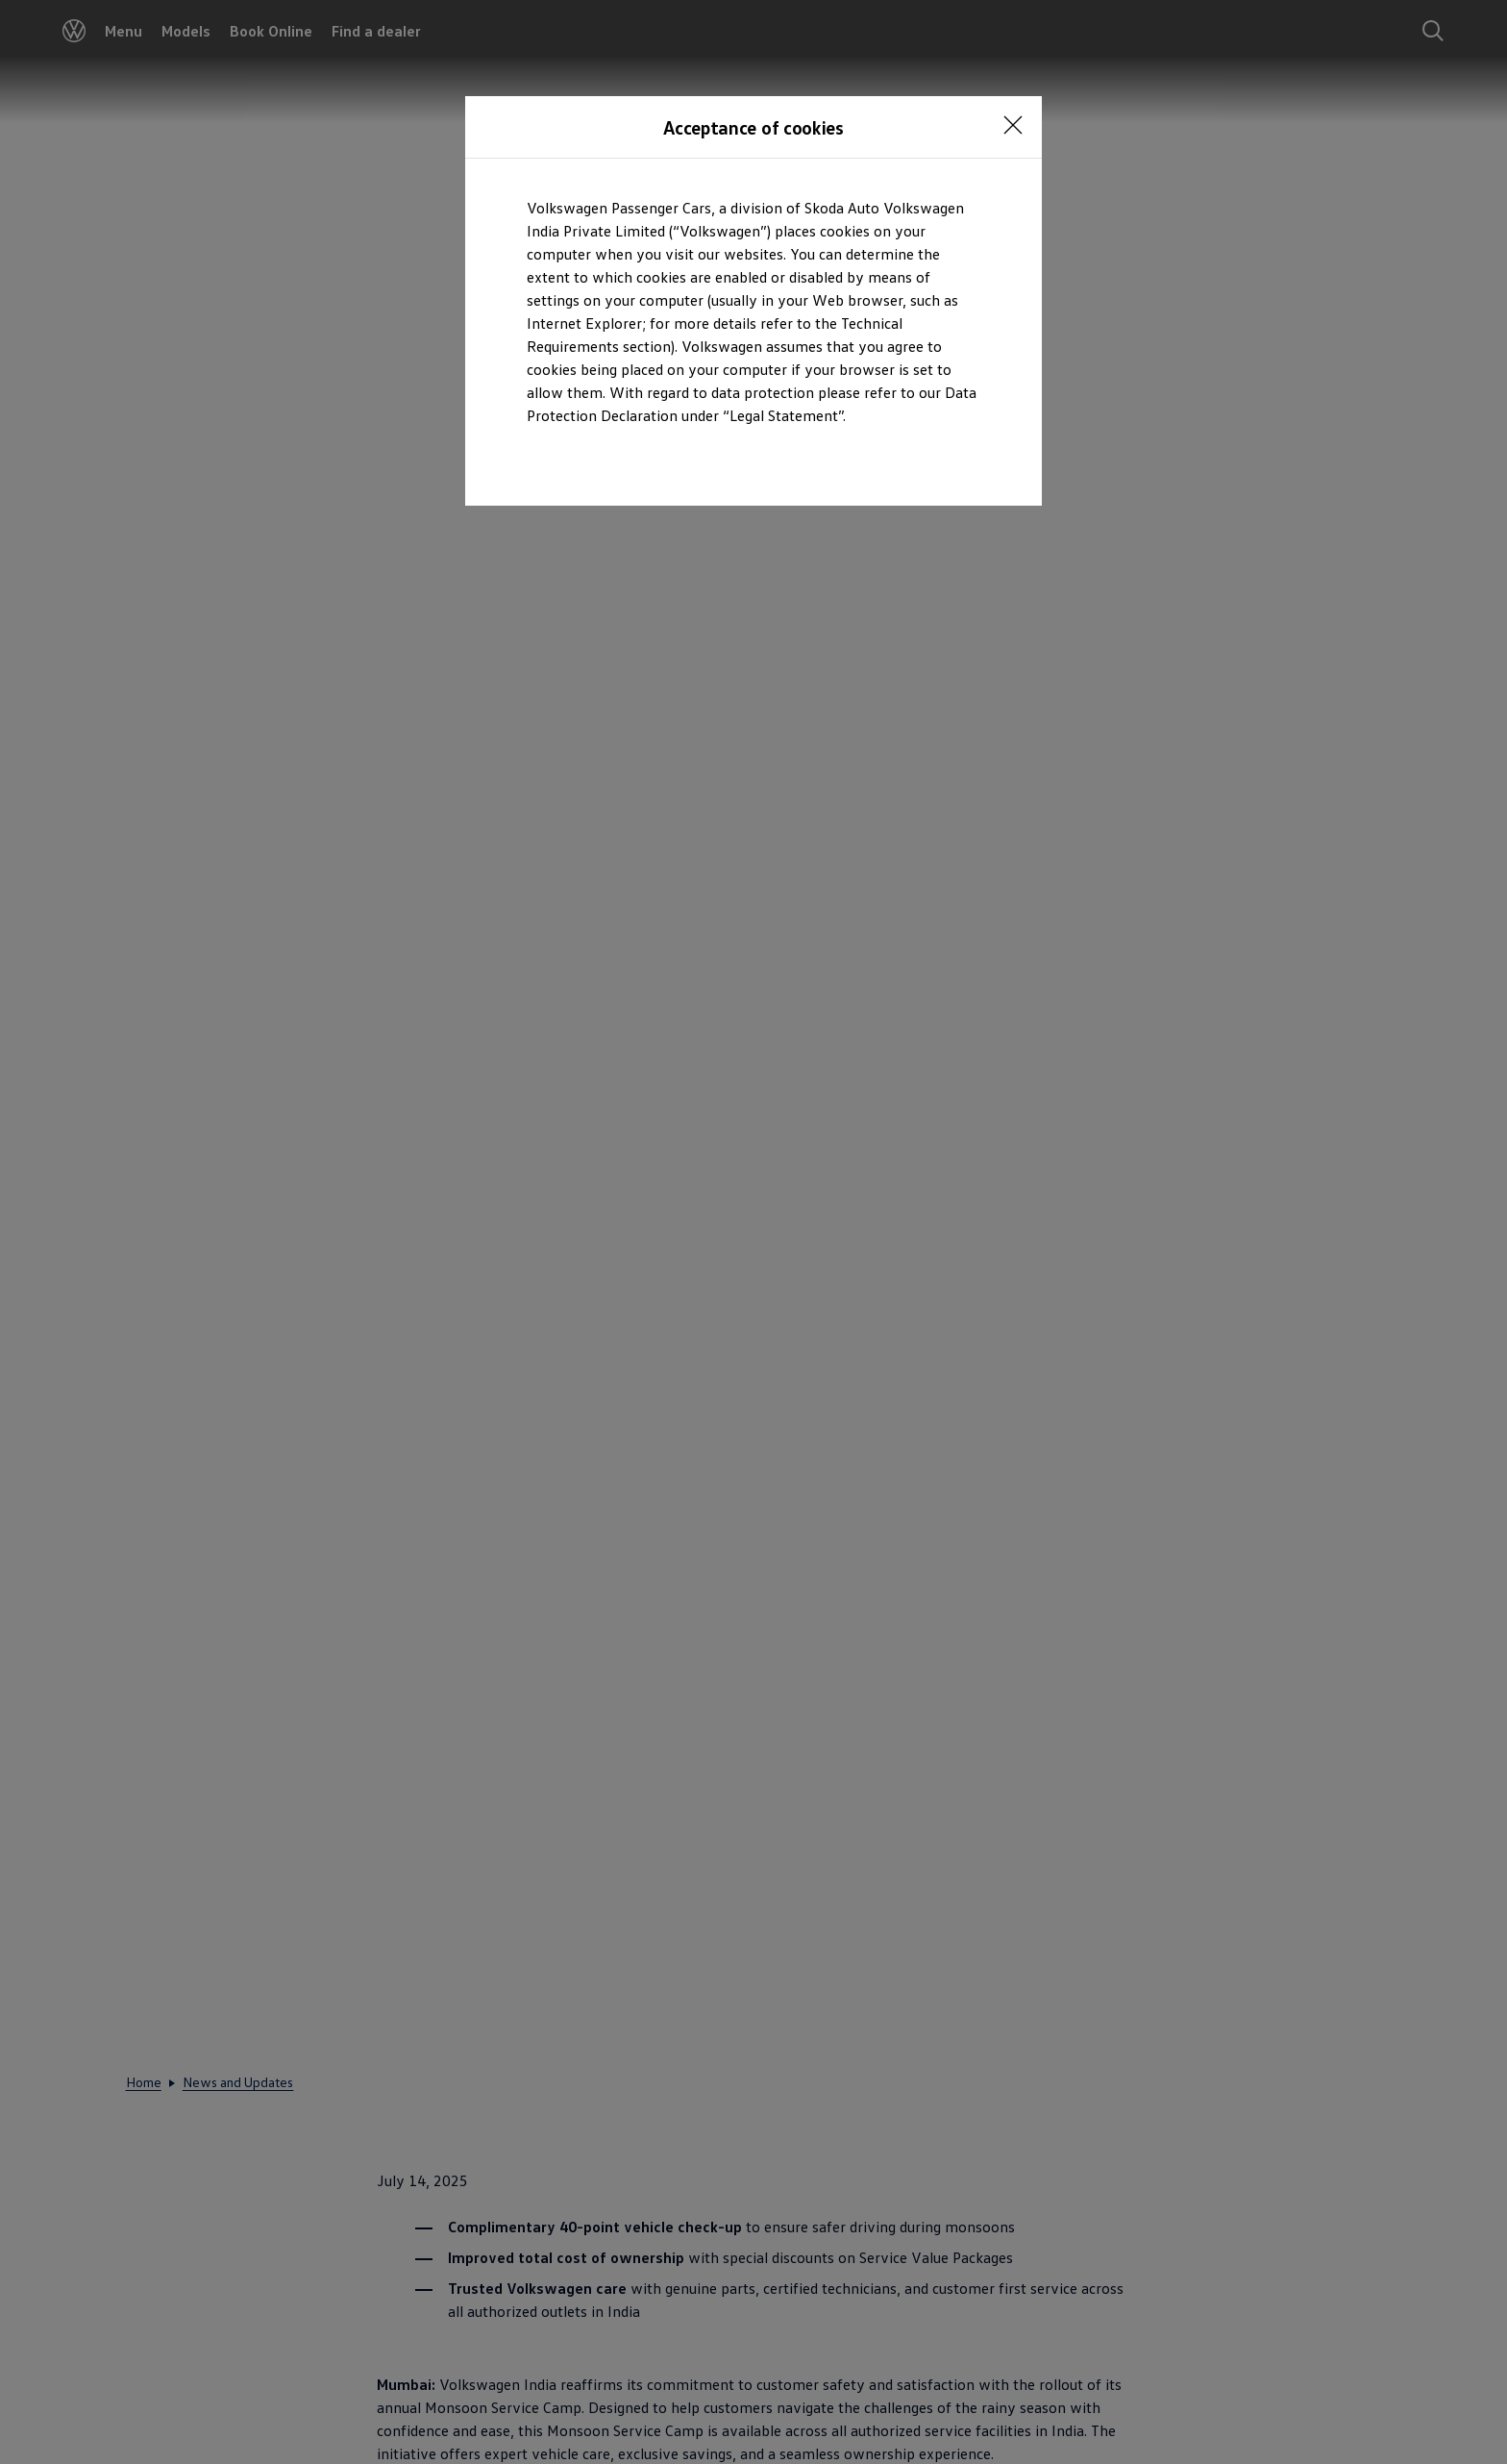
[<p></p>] (1013, 125)
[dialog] (753, 1232)
